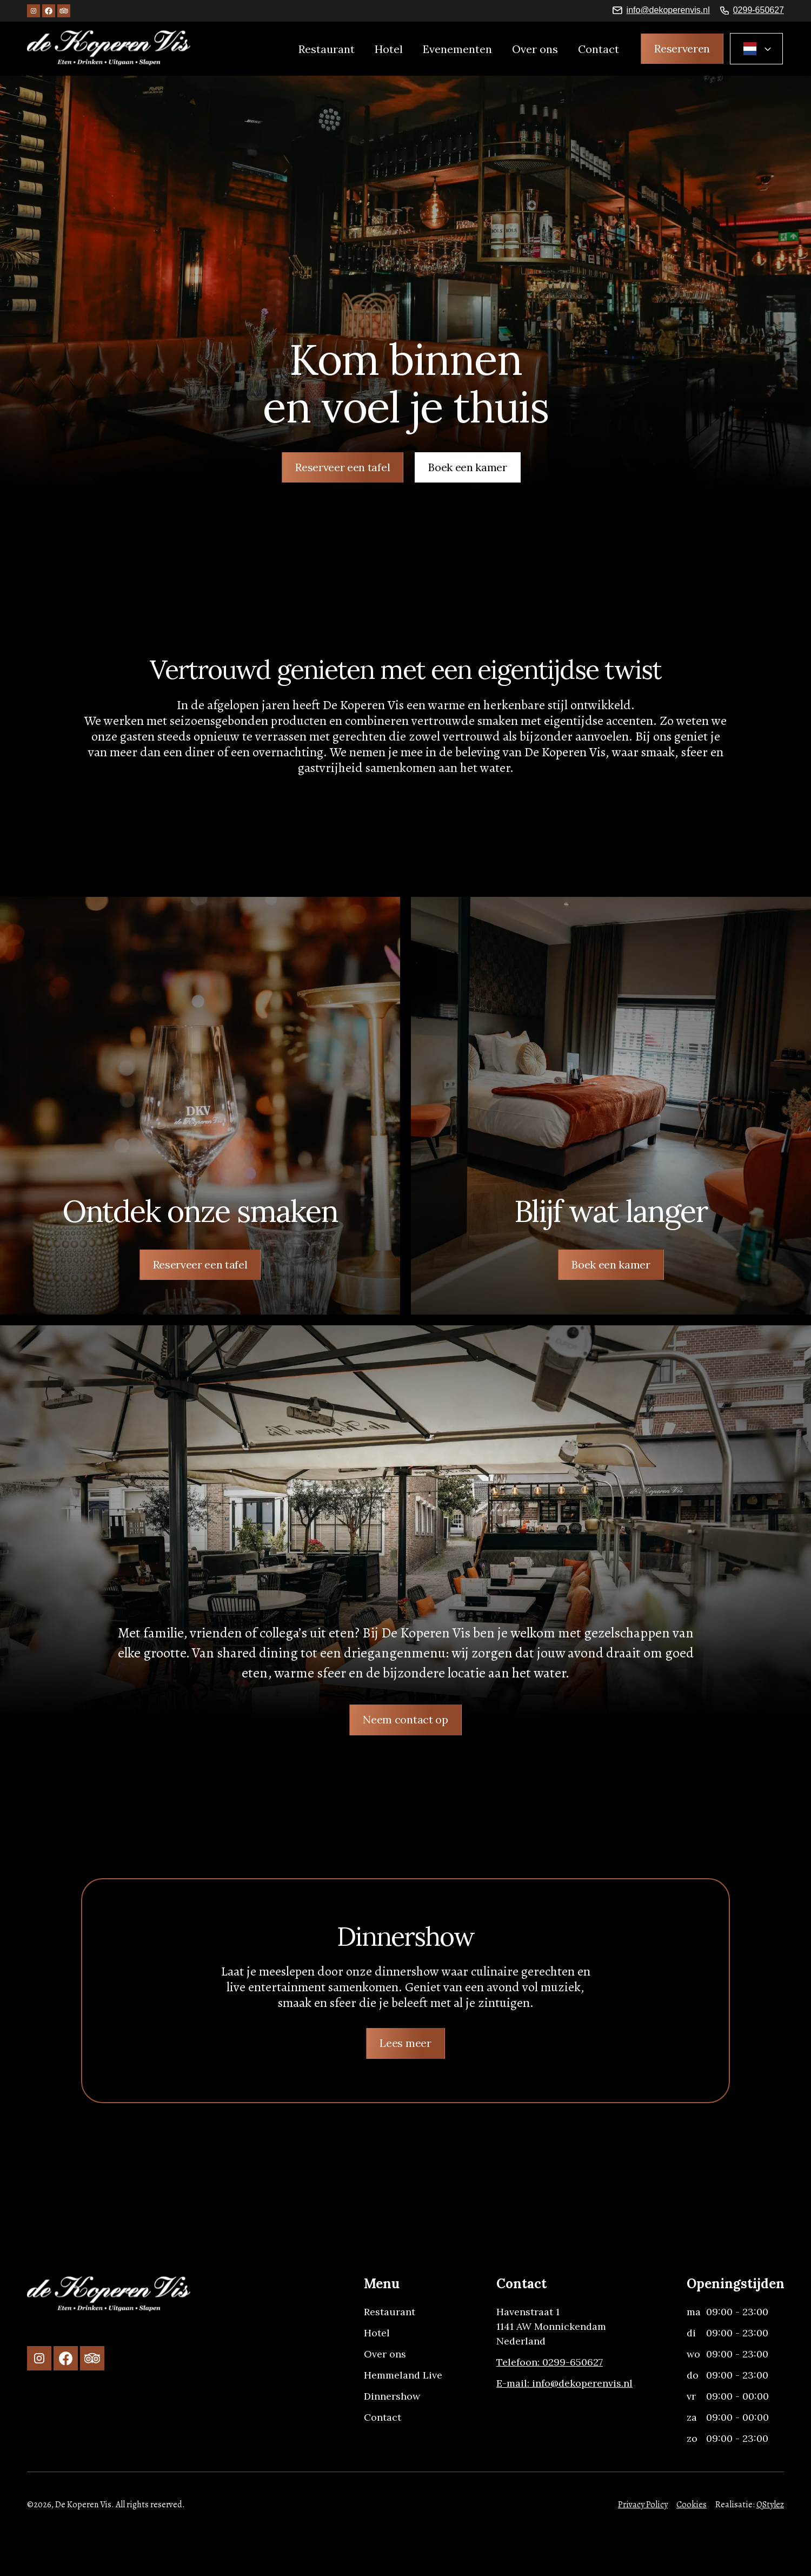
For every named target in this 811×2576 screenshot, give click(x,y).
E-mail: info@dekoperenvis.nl (564, 2383)
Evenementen (457, 49)
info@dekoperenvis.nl (668, 10)
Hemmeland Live (403, 2375)
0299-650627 (758, 10)
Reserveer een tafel (342, 467)
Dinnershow (392, 2396)
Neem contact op (405, 1719)
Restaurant (326, 49)
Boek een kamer (467, 467)
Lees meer (405, 2043)
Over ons (535, 49)
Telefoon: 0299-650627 (549, 2362)
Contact (598, 49)
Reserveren (682, 48)
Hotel (389, 49)
